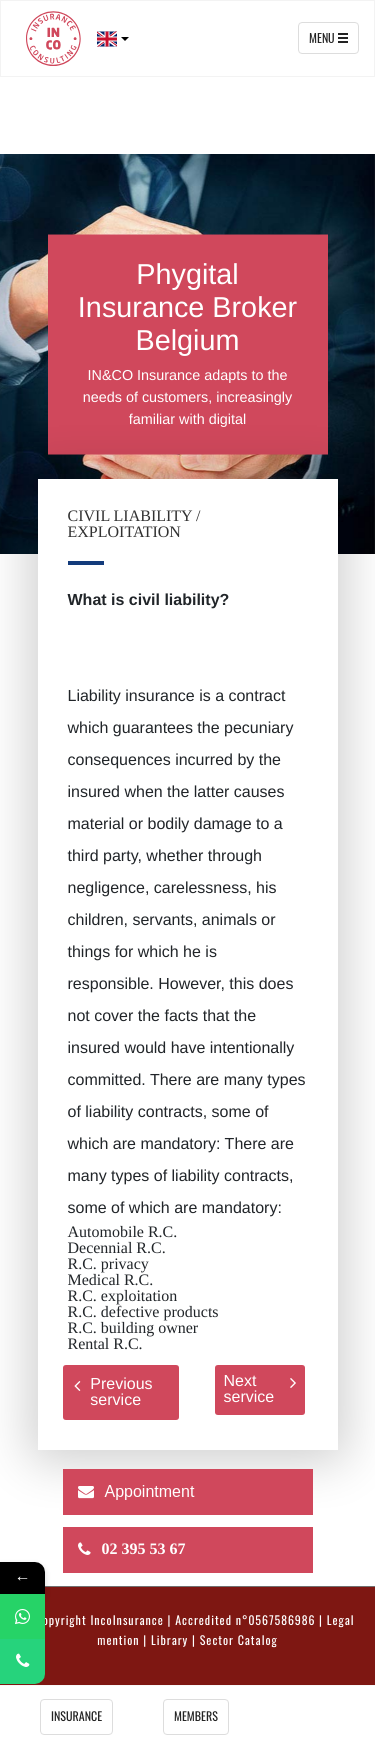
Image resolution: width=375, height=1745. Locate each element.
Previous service (113, 1392)
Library (169, 1641)
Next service (260, 1389)
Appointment (150, 1492)
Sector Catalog (239, 1641)
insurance (76, 1717)
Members (196, 1717)
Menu (328, 38)
